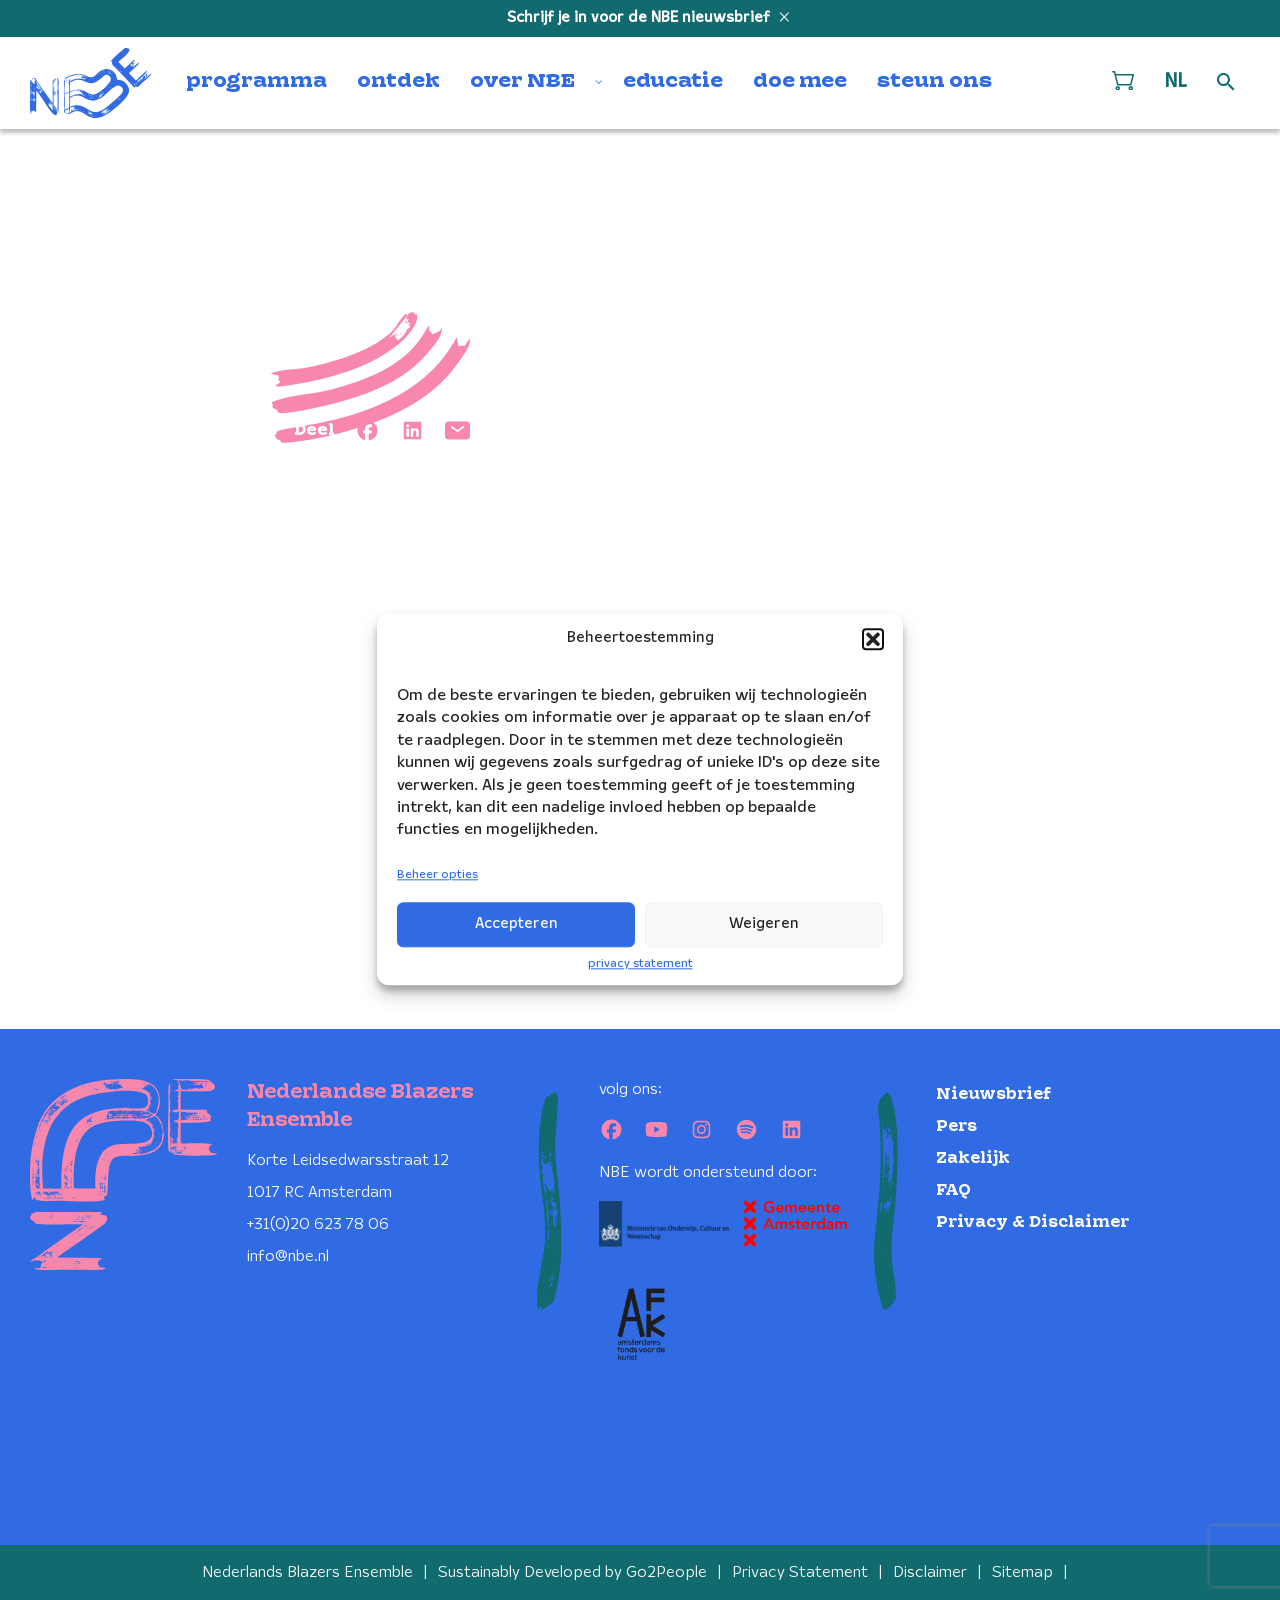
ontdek (398, 82)
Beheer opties (437, 874)
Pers (956, 1126)
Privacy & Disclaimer (1032, 1222)
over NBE (522, 82)
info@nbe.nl (288, 1256)
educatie (673, 82)
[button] (873, 639)
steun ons (934, 82)
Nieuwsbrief (993, 1094)
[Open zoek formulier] (1226, 83)
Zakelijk (973, 1158)
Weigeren (764, 924)
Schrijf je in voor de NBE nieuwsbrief (640, 18)
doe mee (800, 82)
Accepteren (516, 924)
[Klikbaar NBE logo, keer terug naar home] (91, 83)
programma (256, 82)
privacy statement (640, 963)
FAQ (953, 1190)
